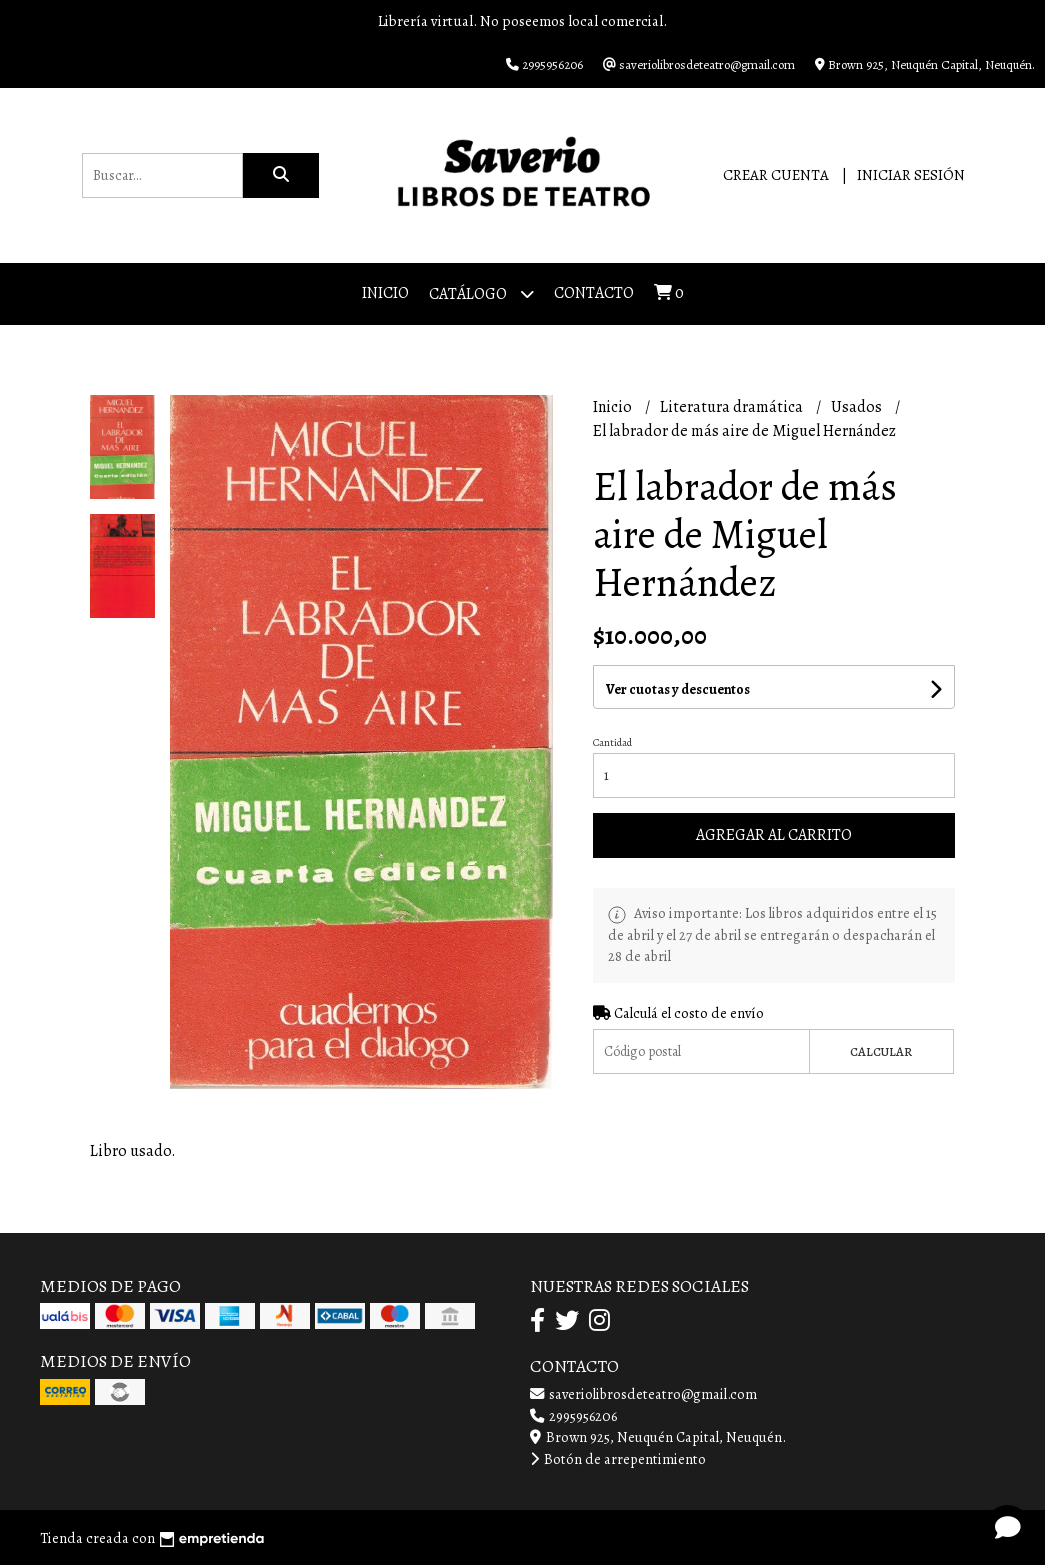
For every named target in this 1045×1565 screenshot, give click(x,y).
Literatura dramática (733, 407)
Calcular (881, 1051)
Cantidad (612, 742)
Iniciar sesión (911, 175)
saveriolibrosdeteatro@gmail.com (643, 1394)
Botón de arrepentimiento (618, 1459)
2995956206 (573, 1416)
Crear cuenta (776, 175)
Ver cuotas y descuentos (678, 689)
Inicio (385, 293)
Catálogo (481, 293)
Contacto (594, 293)
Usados (858, 407)
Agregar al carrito (774, 835)
